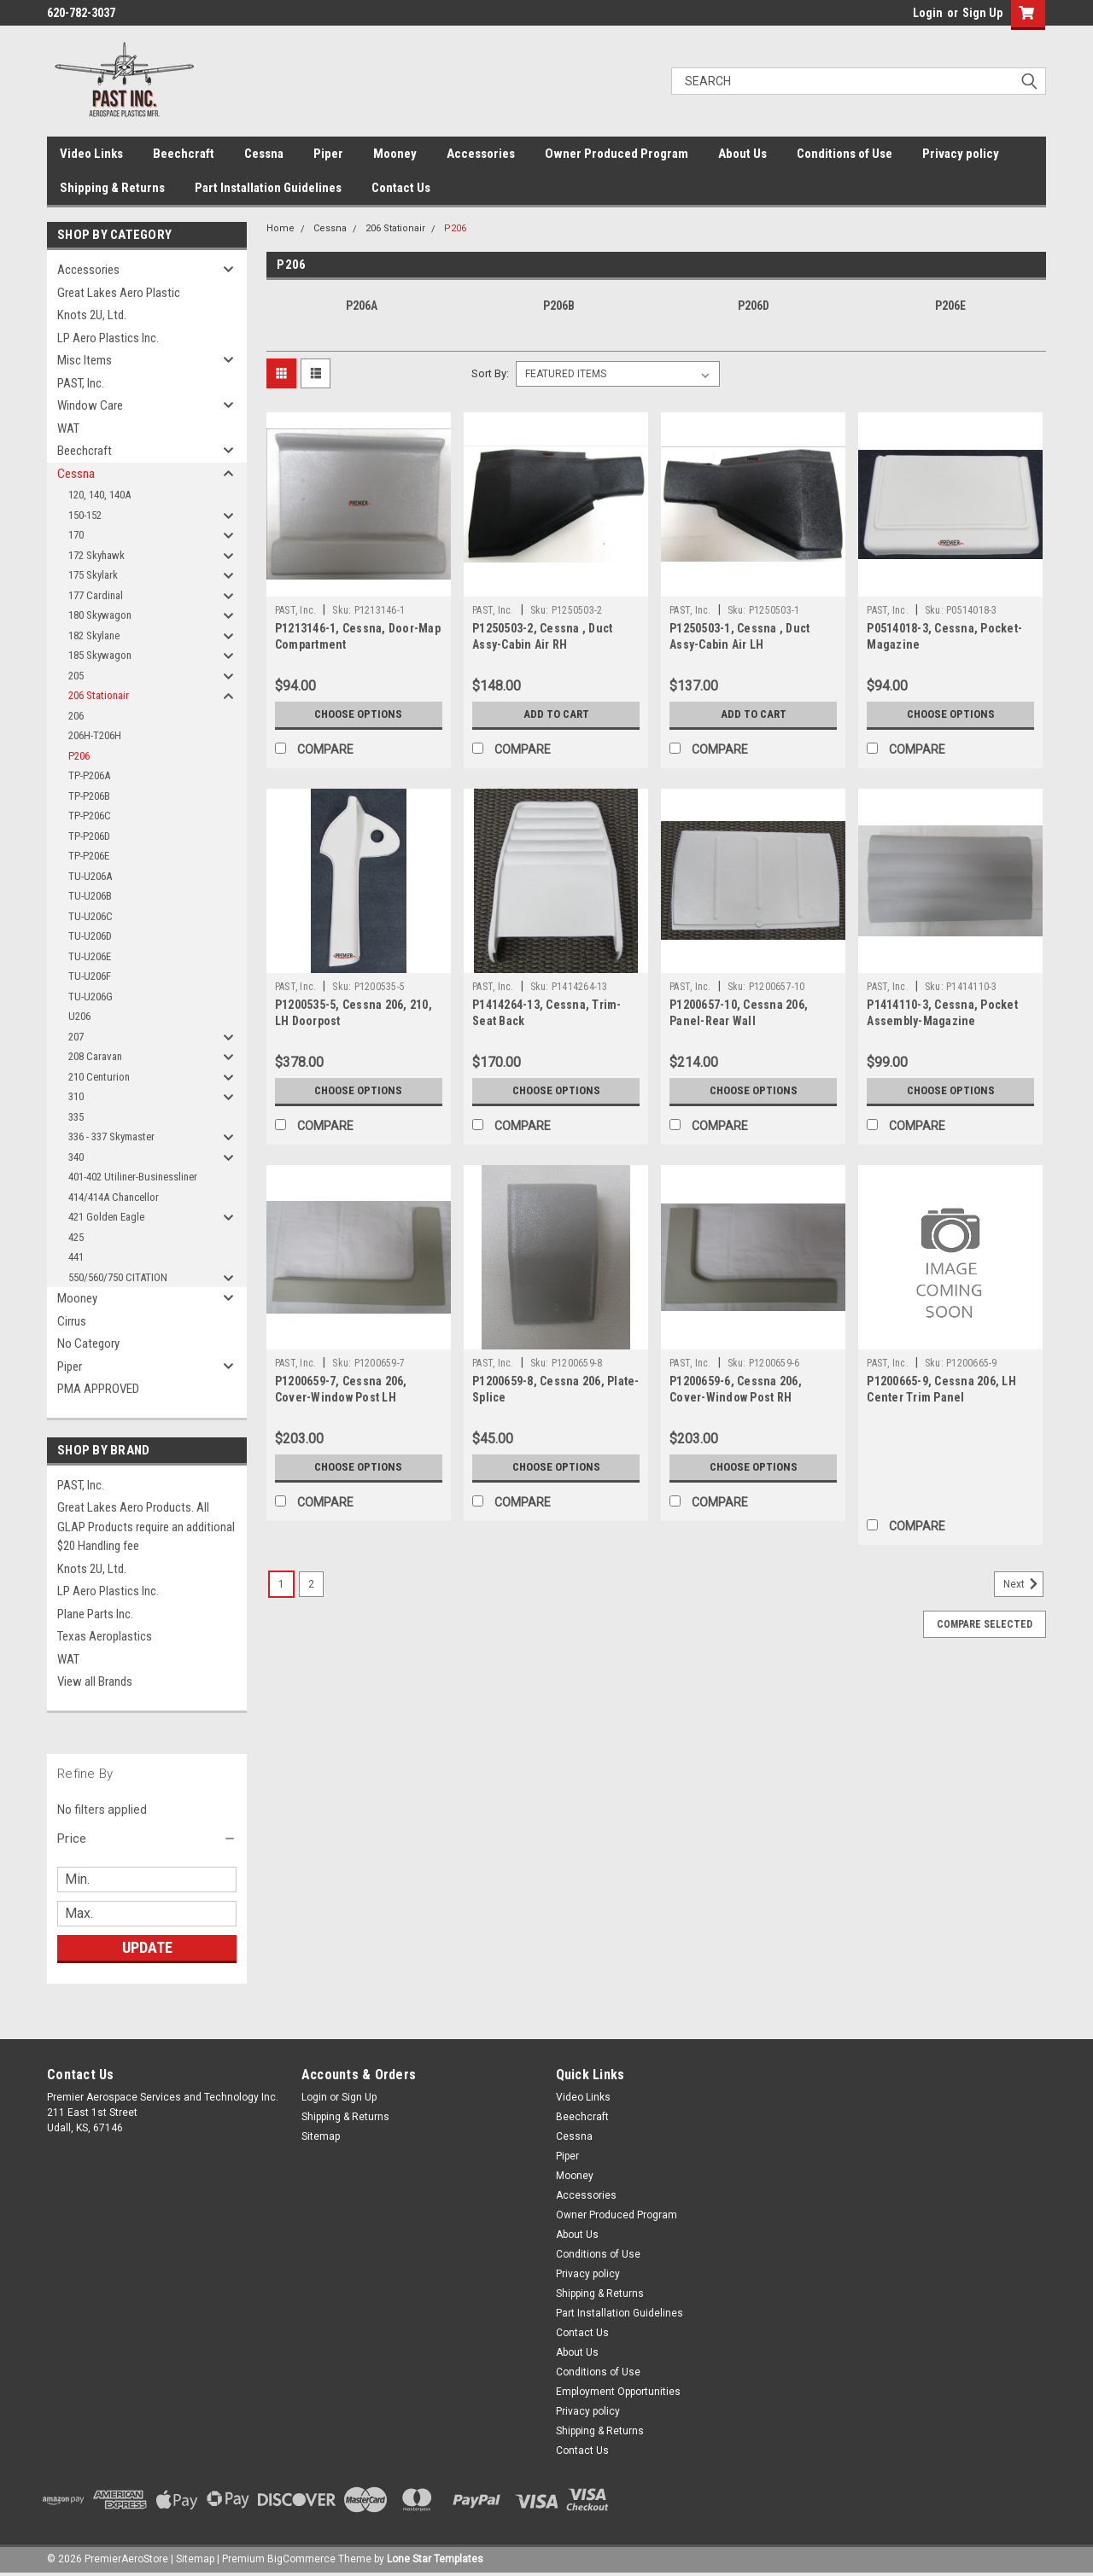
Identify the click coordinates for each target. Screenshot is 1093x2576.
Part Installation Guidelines (268, 187)
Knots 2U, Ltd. (91, 315)
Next (1023, 1584)
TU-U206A (90, 876)
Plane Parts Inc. (95, 1614)
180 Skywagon (100, 615)
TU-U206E (89, 956)
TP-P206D (89, 836)
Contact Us (400, 187)
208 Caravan (95, 1056)
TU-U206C (90, 916)
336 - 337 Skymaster (111, 1136)
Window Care (90, 405)
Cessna (263, 153)
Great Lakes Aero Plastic (118, 292)
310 (76, 1096)
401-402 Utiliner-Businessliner (132, 1176)
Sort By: (490, 373)
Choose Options (359, 714)
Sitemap (320, 2136)
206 (76, 715)
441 (76, 1256)
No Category (88, 1343)
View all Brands (94, 1681)
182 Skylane (94, 635)
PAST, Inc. (80, 383)
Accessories (481, 153)
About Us (742, 153)
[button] (147, 1838)
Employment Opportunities (618, 2392)
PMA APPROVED (98, 1388)
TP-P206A (89, 775)
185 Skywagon (100, 655)
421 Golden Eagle (106, 1216)
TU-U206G (90, 996)
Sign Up (982, 13)
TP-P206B (89, 796)
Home (280, 228)
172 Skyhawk (96, 555)
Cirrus (71, 1321)
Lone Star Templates (435, 2559)
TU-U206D (90, 936)
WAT (68, 428)
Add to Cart (556, 714)
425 (76, 1237)
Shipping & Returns (112, 187)
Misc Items (84, 360)
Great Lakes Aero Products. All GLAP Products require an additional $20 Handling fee (146, 1526)
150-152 (85, 515)
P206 (79, 755)
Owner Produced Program (616, 153)
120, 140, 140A (99, 494)
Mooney (395, 153)
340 (76, 1157)
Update (147, 1947)
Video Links (91, 153)
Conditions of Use (844, 153)
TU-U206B (90, 895)
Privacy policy (960, 153)
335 (76, 1116)
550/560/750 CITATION (117, 1277)
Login (928, 13)
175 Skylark (93, 574)
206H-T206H (94, 735)
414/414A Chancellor (113, 1197)
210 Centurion (99, 1076)
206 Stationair (98, 695)
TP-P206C (89, 815)
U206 (79, 1016)
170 (76, 534)
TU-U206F (89, 976)
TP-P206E (88, 855)
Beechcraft (183, 153)
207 (76, 1036)
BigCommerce (301, 2559)
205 (76, 675)
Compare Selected (984, 1624)
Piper (328, 153)
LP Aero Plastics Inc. (108, 338)
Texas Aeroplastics (104, 1636)
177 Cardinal (95, 595)
